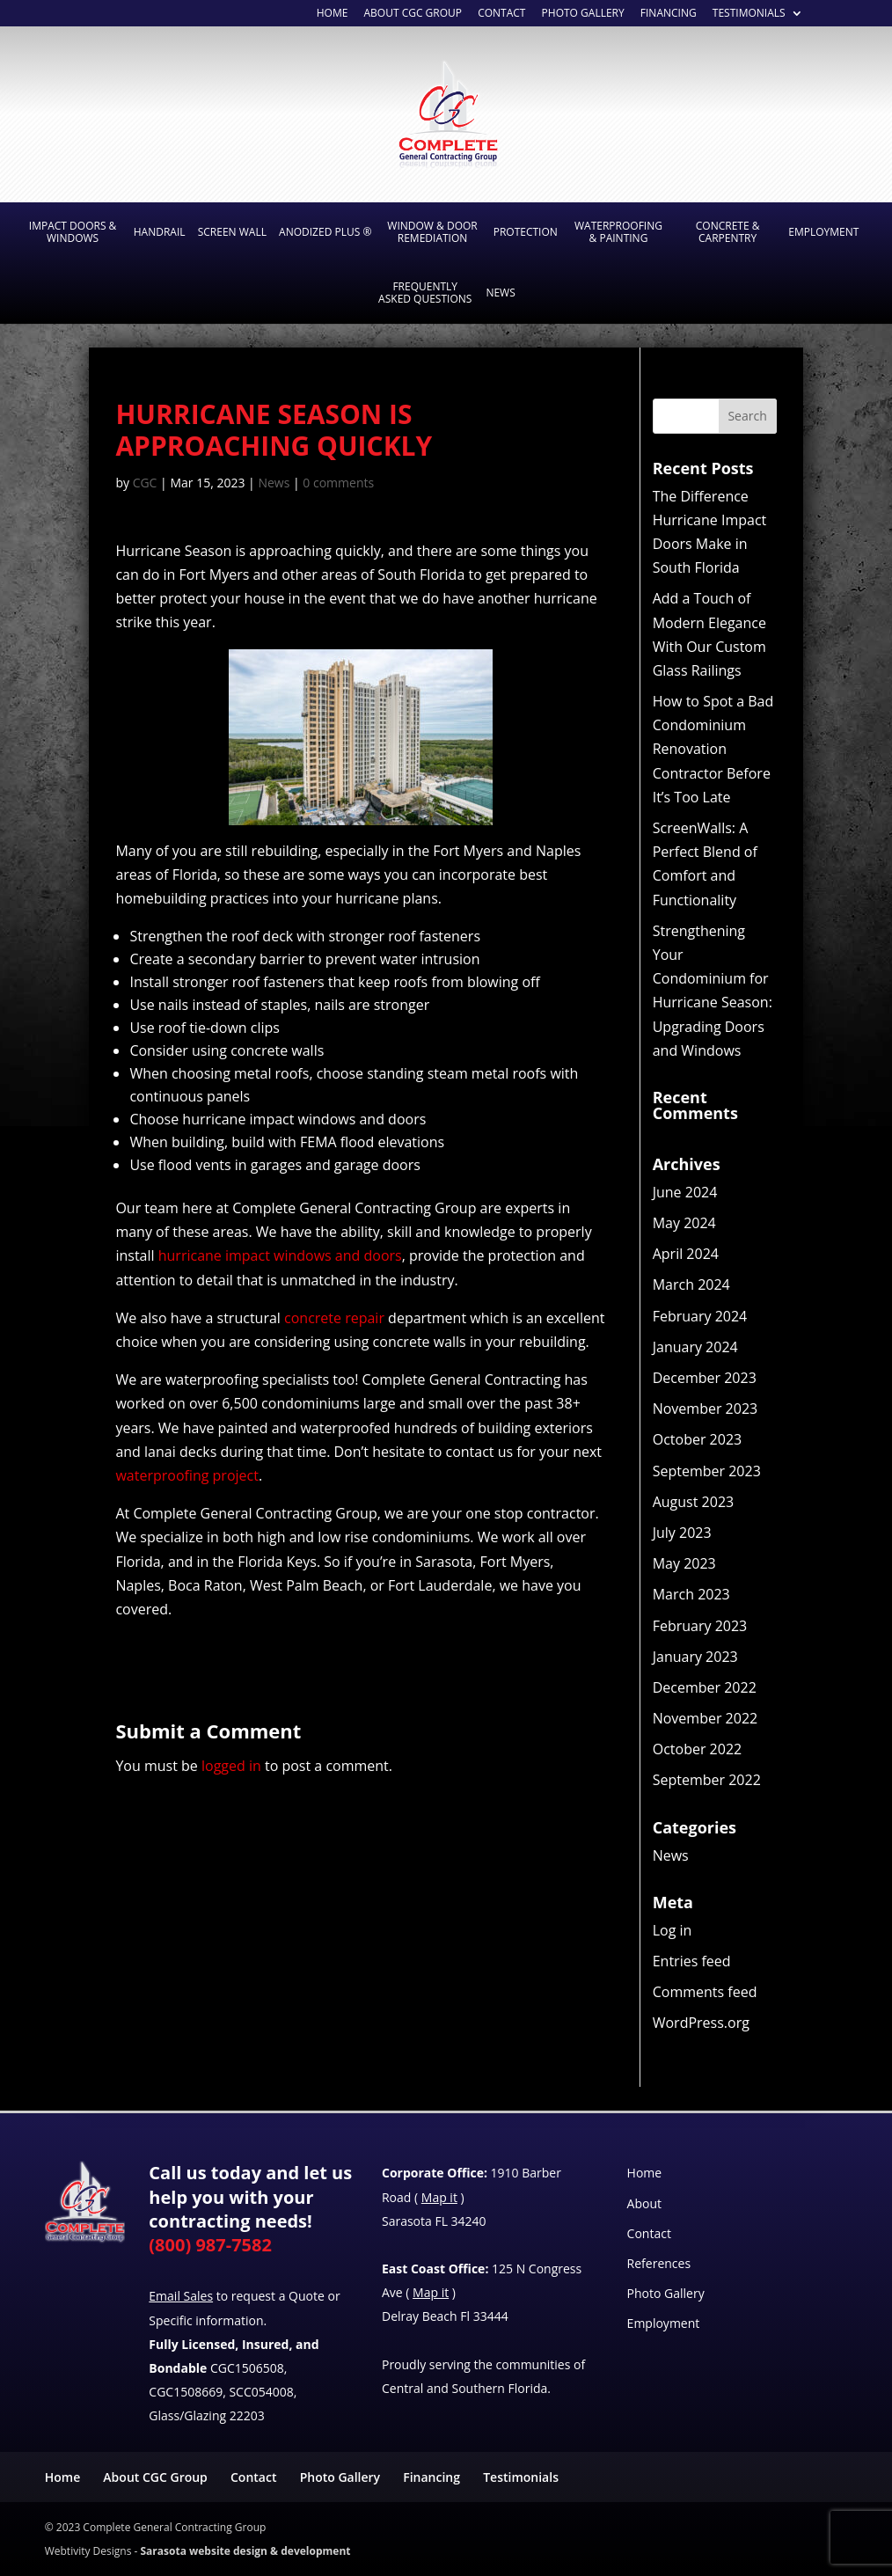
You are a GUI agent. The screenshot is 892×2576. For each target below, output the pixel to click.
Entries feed (692, 1961)
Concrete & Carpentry (728, 231)
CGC (145, 482)
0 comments (338, 482)
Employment (823, 231)
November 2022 (705, 1718)
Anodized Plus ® (325, 231)
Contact (649, 2233)
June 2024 (685, 1192)
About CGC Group (155, 2477)
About (644, 2203)
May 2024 (684, 1223)
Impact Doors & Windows (72, 231)
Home (332, 14)
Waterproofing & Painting (618, 231)
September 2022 (707, 1779)
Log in (672, 1930)
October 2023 (697, 1439)
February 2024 (700, 1316)
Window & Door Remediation (432, 231)
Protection (526, 231)
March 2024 (691, 1284)
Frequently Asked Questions (425, 292)
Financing (668, 14)
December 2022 (705, 1687)
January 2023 (695, 1656)
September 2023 (707, 1471)
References (659, 2263)
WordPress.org (701, 2022)
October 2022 (697, 1749)
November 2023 (705, 1408)
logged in (231, 1765)
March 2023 (691, 1594)
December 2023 (705, 1377)
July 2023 (682, 1532)
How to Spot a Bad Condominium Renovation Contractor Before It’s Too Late (713, 749)
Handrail (160, 231)
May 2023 (684, 1563)
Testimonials (749, 14)
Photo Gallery (583, 14)
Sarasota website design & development (245, 2550)
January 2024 (695, 1347)
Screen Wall (232, 231)
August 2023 (694, 1501)
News (500, 292)
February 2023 (700, 1626)
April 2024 (686, 1253)
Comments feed (705, 1992)
